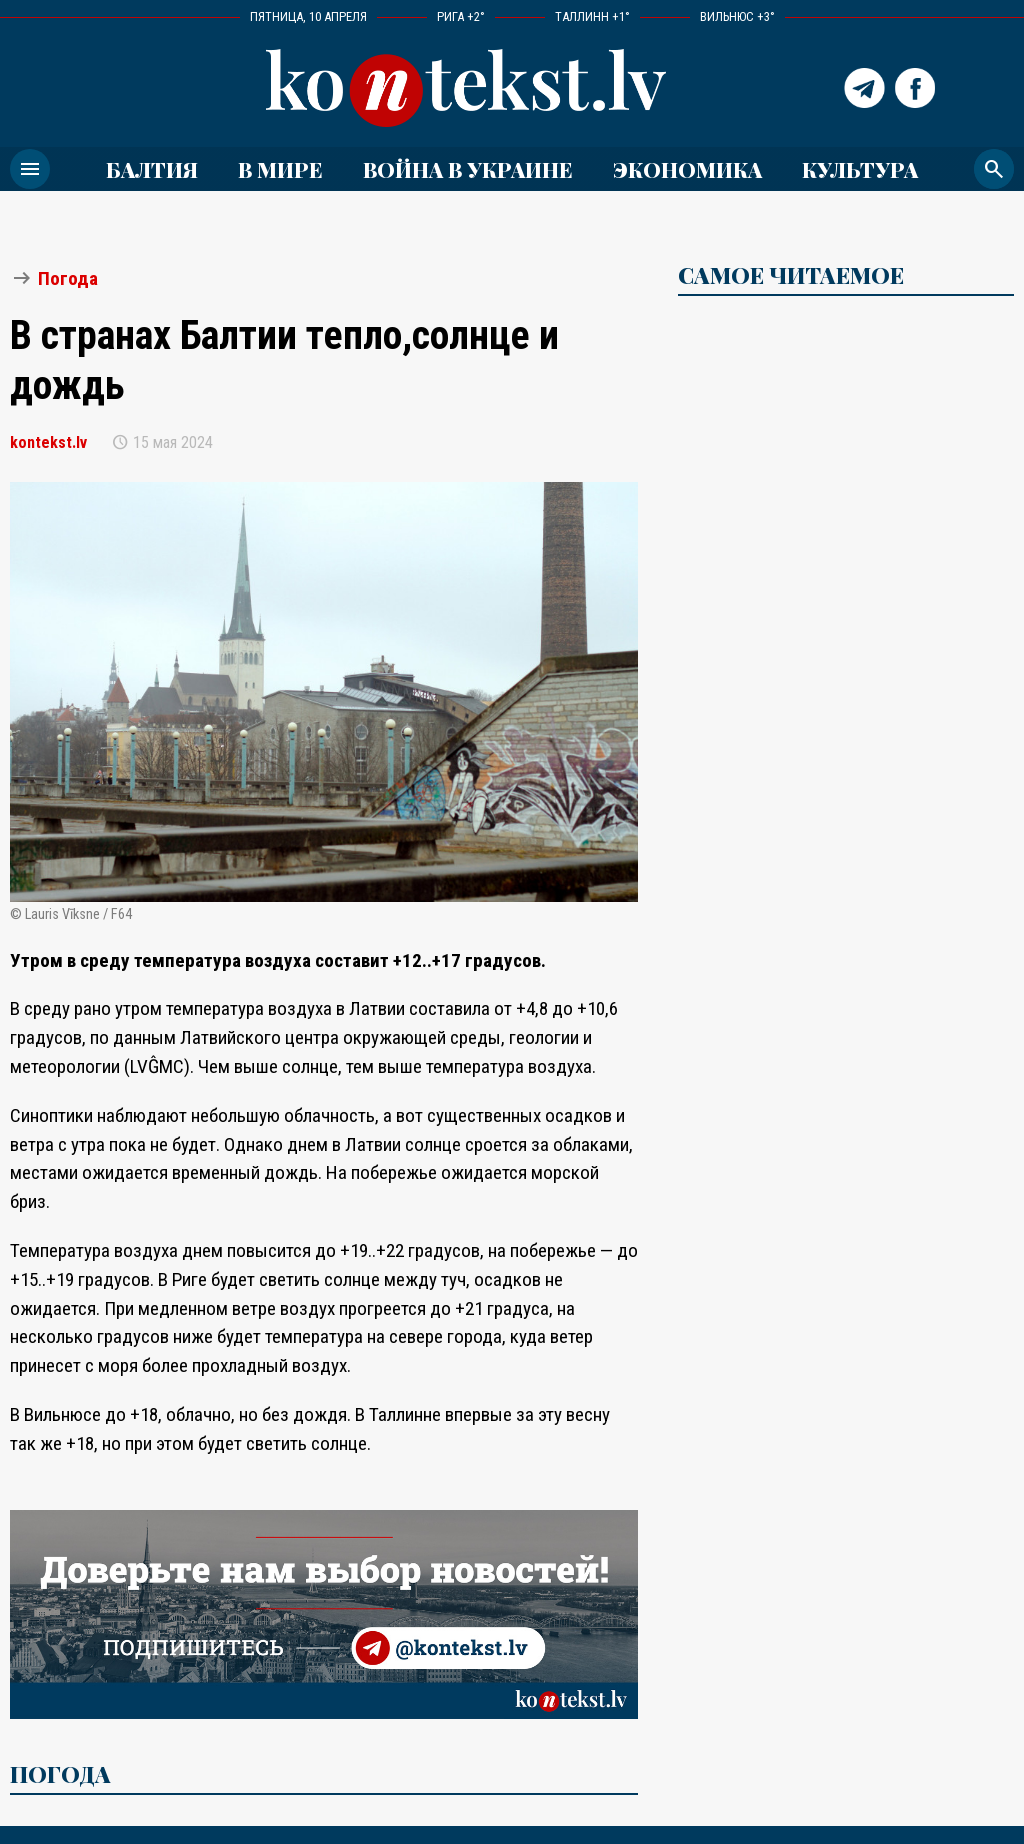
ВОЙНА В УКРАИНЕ (468, 169)
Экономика (687, 169)
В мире (280, 169)
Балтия (152, 169)
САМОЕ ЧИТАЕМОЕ (791, 275)
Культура (860, 169)
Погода (68, 278)
